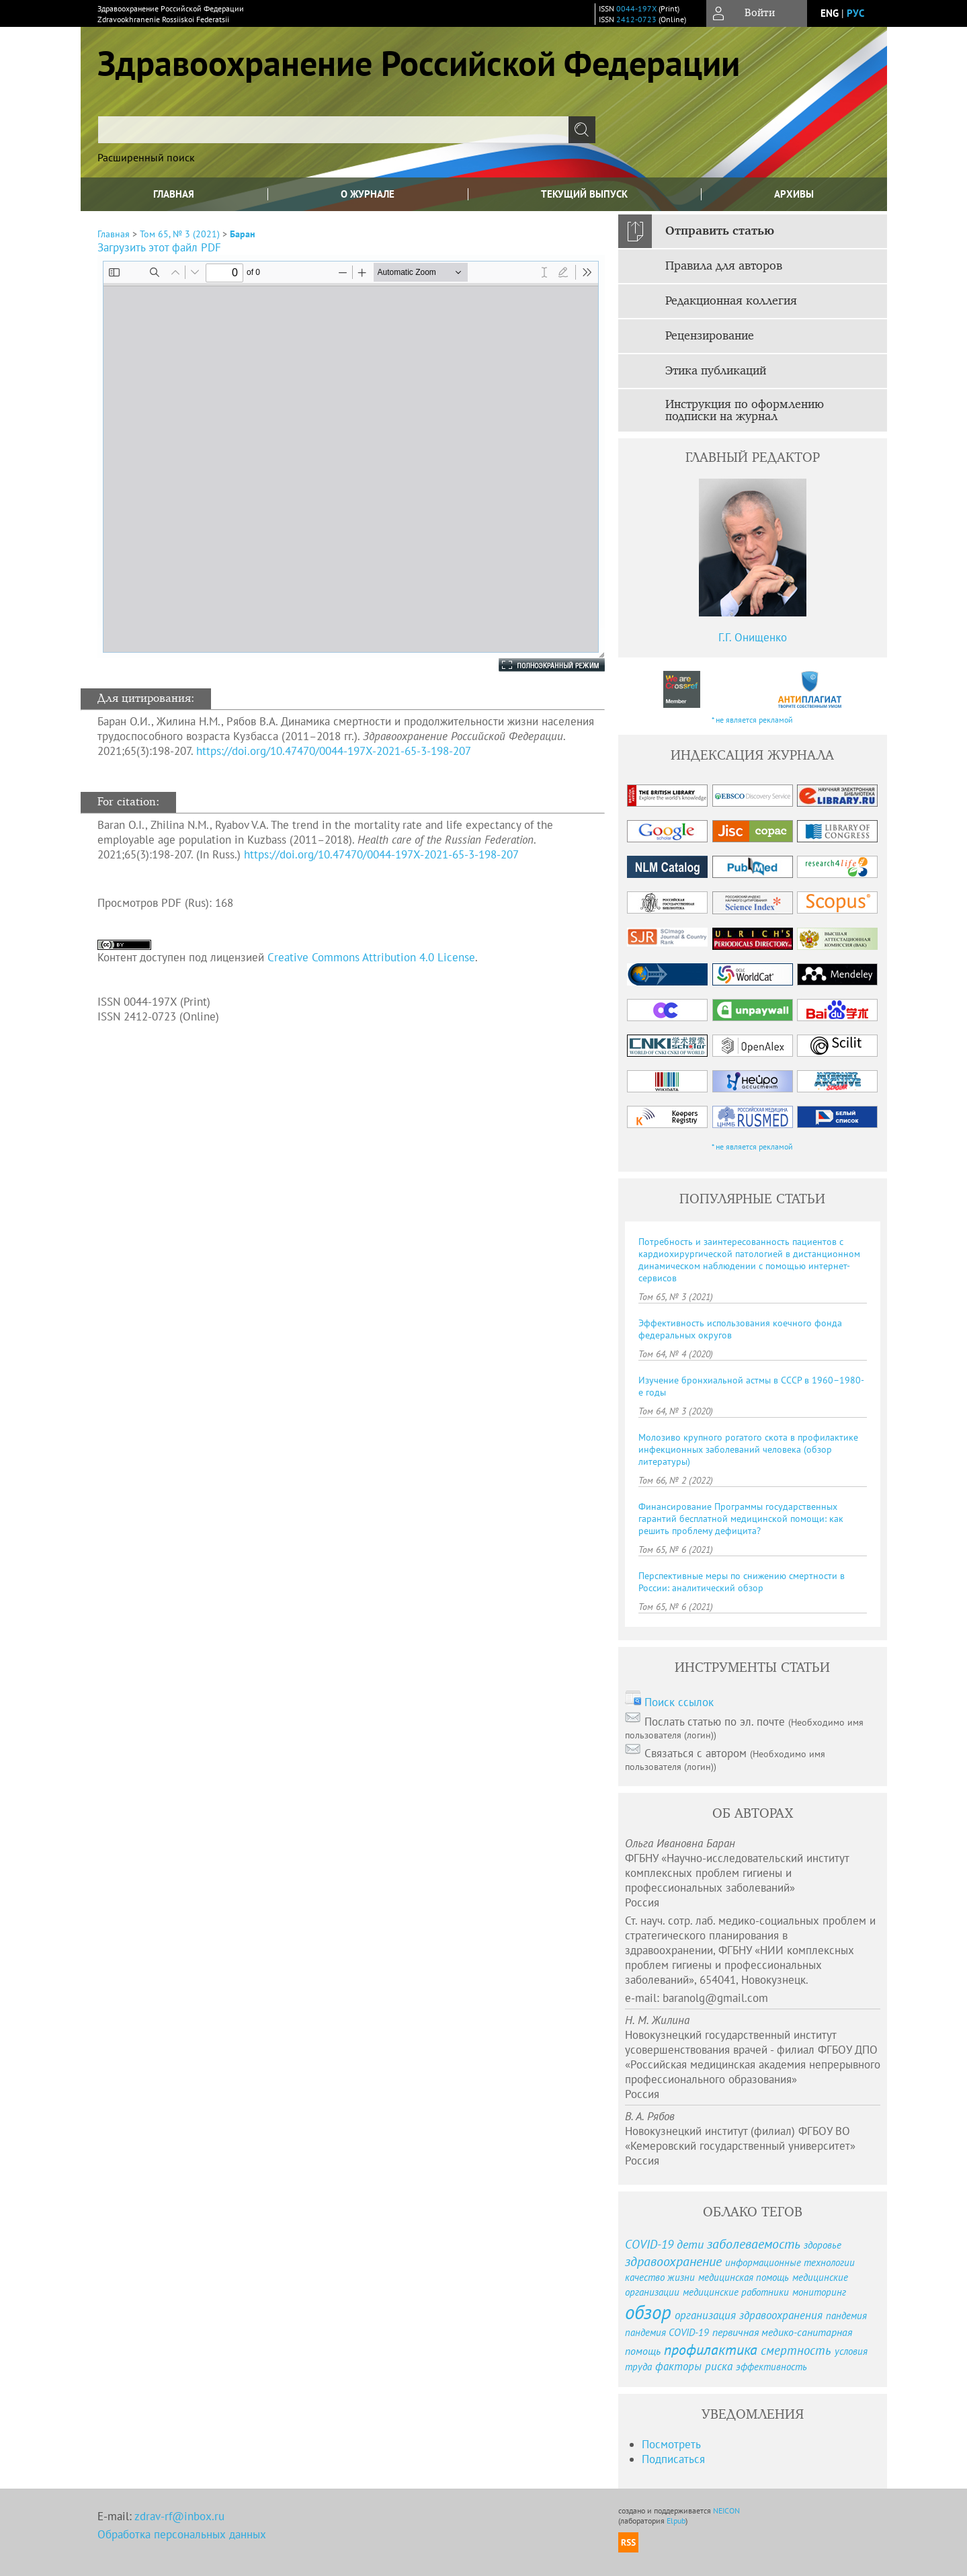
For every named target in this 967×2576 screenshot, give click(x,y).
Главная (173, 194)
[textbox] (333, 129)
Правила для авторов (723, 266)
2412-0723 (636, 19)
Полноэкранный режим (538, 665)
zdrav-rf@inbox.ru (179, 2516)
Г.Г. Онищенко (752, 637)
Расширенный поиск (146, 157)
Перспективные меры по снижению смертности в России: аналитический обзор (741, 1582)
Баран (242, 234)
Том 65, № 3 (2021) (180, 234)
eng (830, 13)
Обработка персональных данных (181, 2534)
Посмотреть (671, 2444)
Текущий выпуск (584, 194)
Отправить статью (719, 231)
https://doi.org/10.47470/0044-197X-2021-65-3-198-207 (333, 750)
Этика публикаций (715, 371)
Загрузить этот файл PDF (159, 247)
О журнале (367, 194)
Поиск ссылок (679, 1702)
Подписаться (673, 2459)
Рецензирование (709, 336)
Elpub (676, 2520)
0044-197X (636, 8)
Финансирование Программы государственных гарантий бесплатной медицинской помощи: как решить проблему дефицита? (740, 1518)
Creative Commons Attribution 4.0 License (371, 957)
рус (855, 13)
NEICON (726, 2510)
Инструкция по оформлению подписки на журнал (744, 411)
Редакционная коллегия (731, 301)
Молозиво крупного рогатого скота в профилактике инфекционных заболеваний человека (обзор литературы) (748, 1449)
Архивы (794, 194)
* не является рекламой (752, 720)
